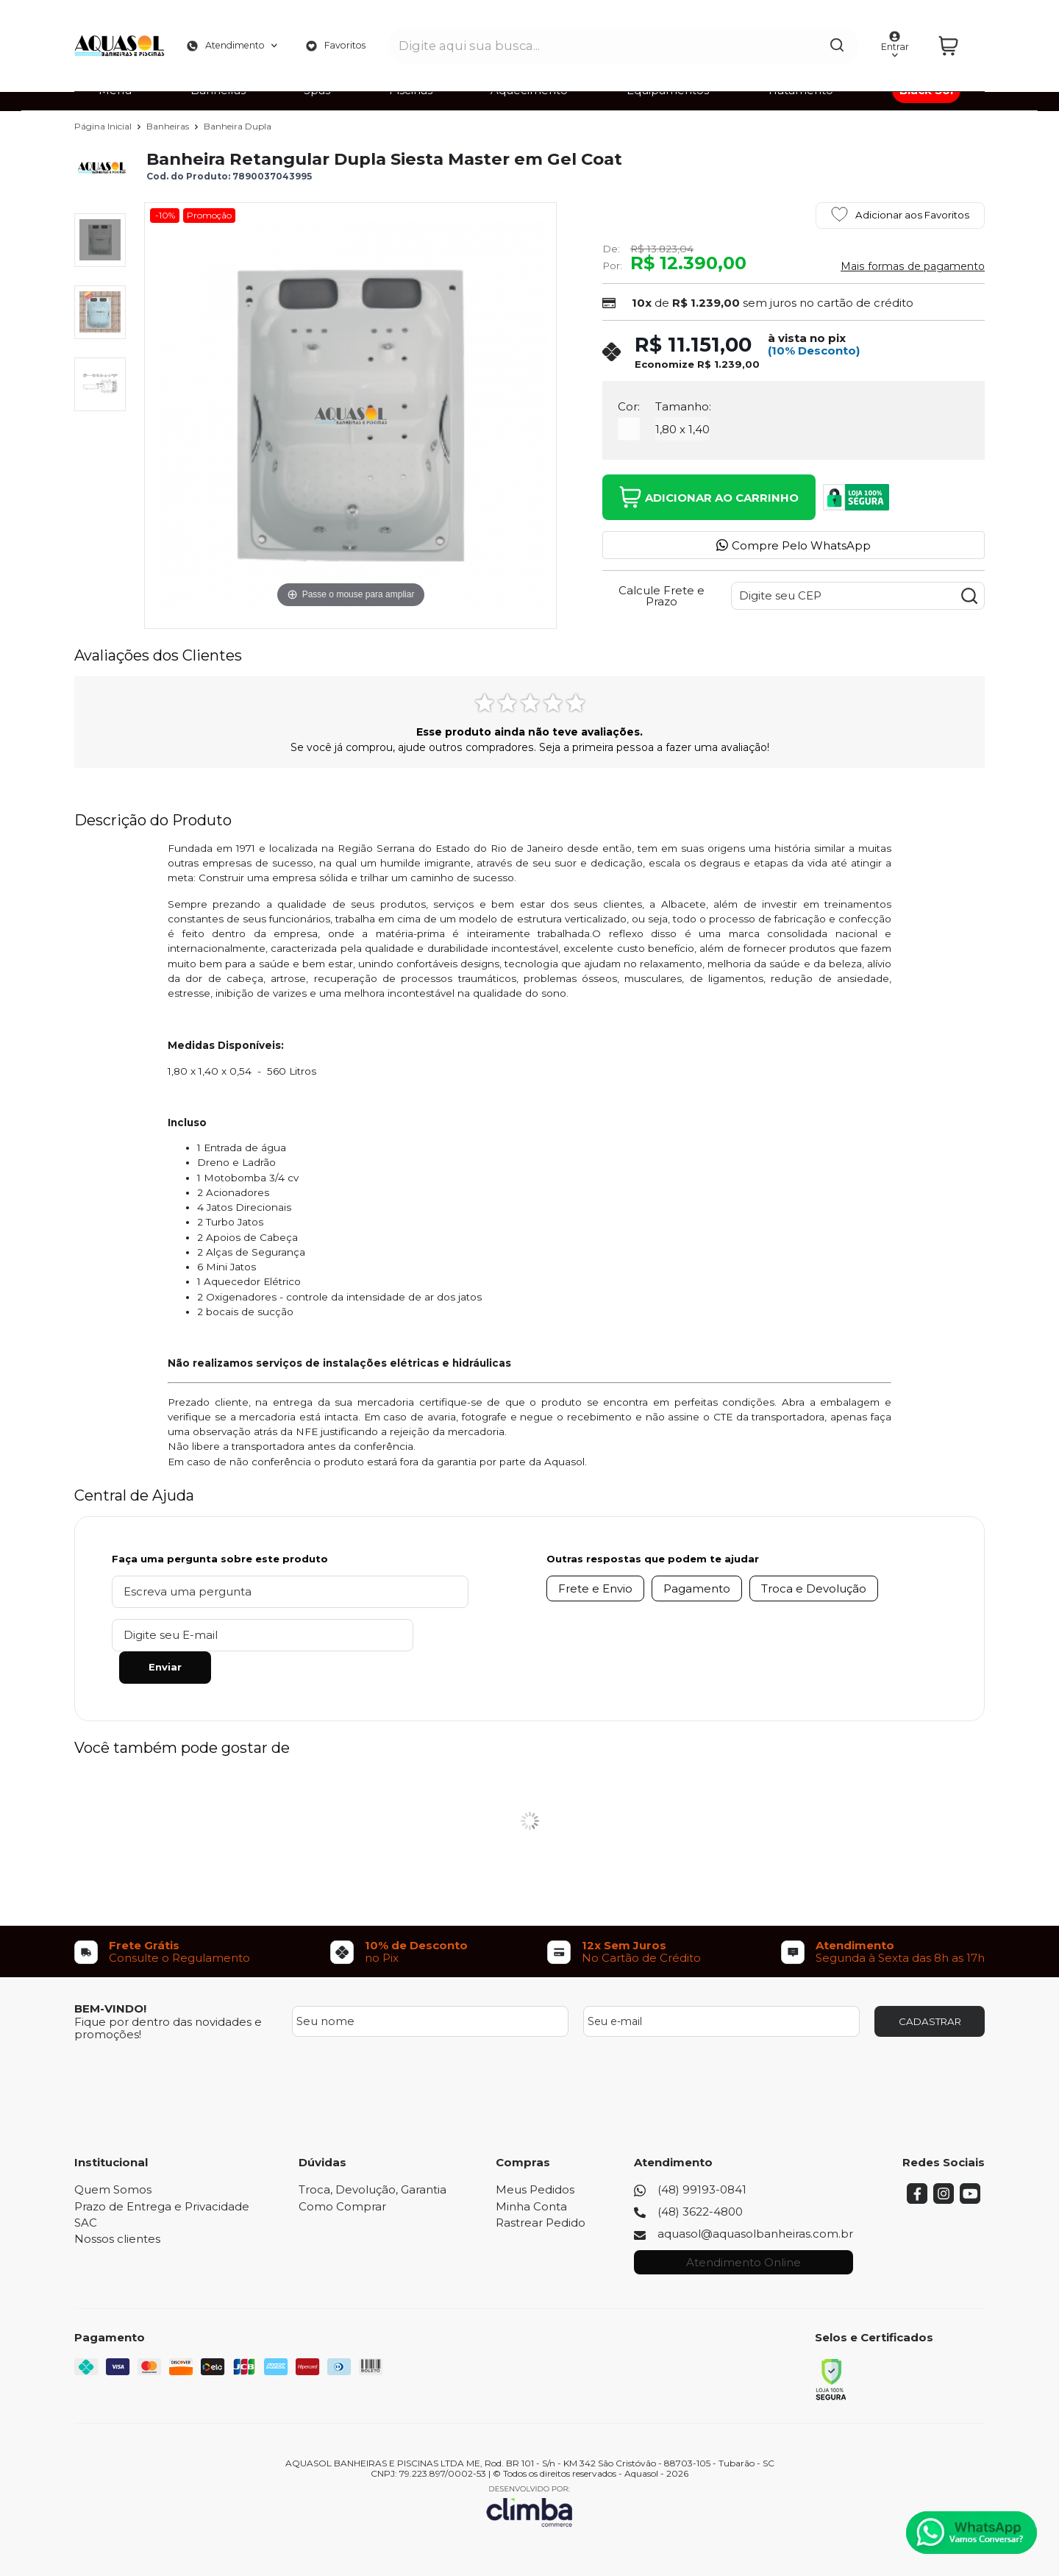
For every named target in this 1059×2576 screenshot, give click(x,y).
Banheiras (168, 126)
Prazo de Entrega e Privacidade (161, 2174)
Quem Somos (112, 2157)
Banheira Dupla (237, 126)
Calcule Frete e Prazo (661, 596)
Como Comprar (342, 2174)
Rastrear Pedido (540, 2190)
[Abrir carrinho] (957, 35)
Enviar (385, 1634)
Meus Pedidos (535, 2157)
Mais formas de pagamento (913, 266)
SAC (85, 2190)
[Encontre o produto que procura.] (808, 35)
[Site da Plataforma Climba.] (529, 2473)
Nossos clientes (117, 2206)
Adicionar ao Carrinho (709, 497)
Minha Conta (531, 2174)
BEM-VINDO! (110, 1976)
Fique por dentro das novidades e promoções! (168, 1995)
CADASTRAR (930, 1989)
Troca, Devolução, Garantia (372, 2157)
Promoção (209, 215)
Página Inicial (104, 126)
